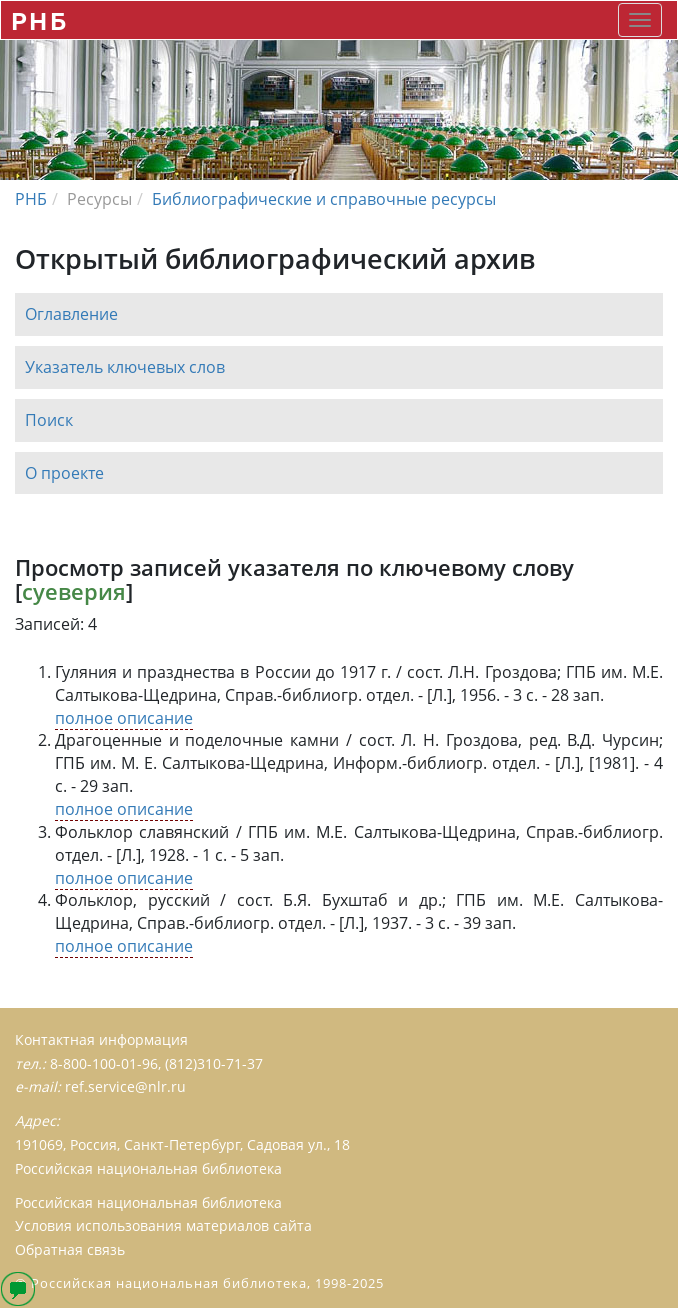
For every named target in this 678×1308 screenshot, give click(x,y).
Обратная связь (70, 1249)
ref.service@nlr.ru (125, 1086)
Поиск (49, 420)
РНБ (39, 20)
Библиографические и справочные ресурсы (324, 199)
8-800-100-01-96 (104, 1063)
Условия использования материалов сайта (163, 1225)
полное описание (124, 718)
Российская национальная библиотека (148, 1202)
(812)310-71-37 (214, 1063)
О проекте (64, 473)
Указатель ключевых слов (125, 367)
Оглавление (71, 314)
